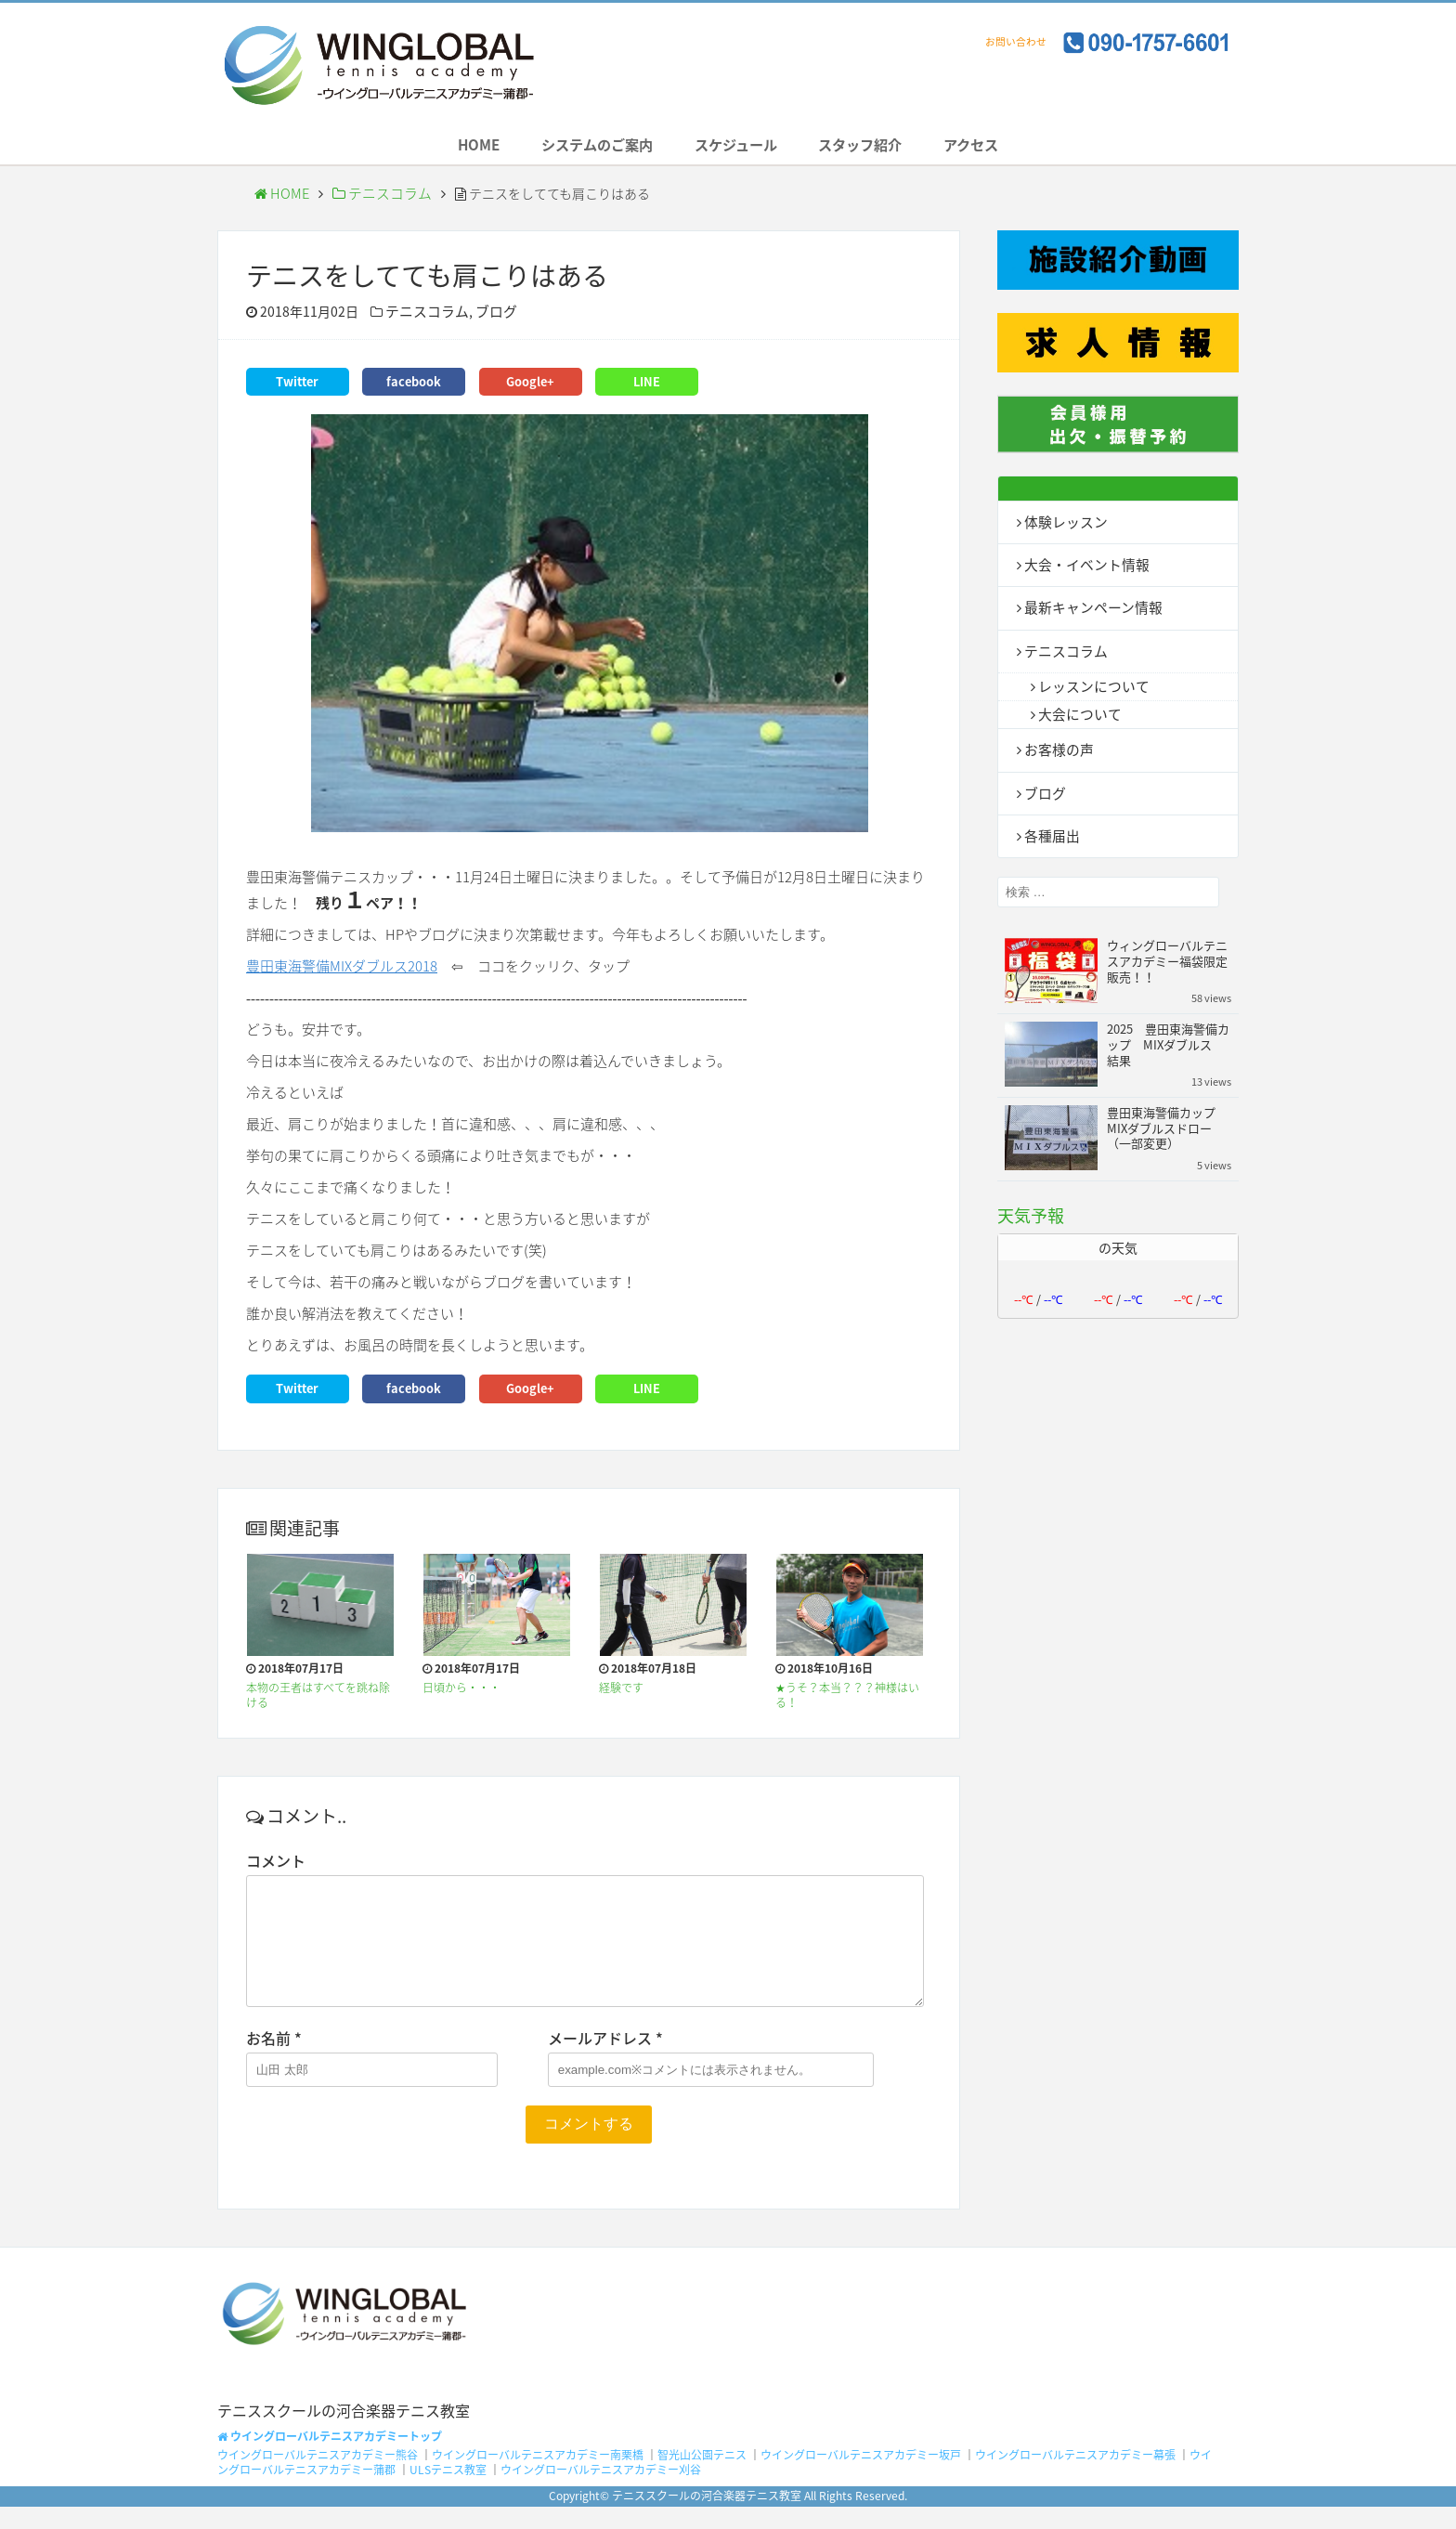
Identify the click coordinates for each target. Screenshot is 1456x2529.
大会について (1077, 718)
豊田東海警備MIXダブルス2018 (341, 969)
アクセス (997, 148)
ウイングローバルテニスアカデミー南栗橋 (538, 2477)
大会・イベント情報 (1082, 568)
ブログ (489, 317)
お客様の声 (1056, 753)
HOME (452, 148)
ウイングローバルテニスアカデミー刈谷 (600, 2491)
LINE (646, 386)
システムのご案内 (583, 148)
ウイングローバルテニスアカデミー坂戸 (860, 2477)
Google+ (530, 386)
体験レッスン (1063, 525)
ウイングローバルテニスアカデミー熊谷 (317, 2477)
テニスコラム (375, 199)
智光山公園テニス (702, 2477)
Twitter (297, 386)
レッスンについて (1090, 689)
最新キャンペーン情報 (1088, 611)
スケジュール (736, 148)
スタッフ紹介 (873, 148)
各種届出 (1050, 838)
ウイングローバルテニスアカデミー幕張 (1075, 2477)
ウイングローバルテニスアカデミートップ (329, 2457)
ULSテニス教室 (448, 2491)
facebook (413, 386)
